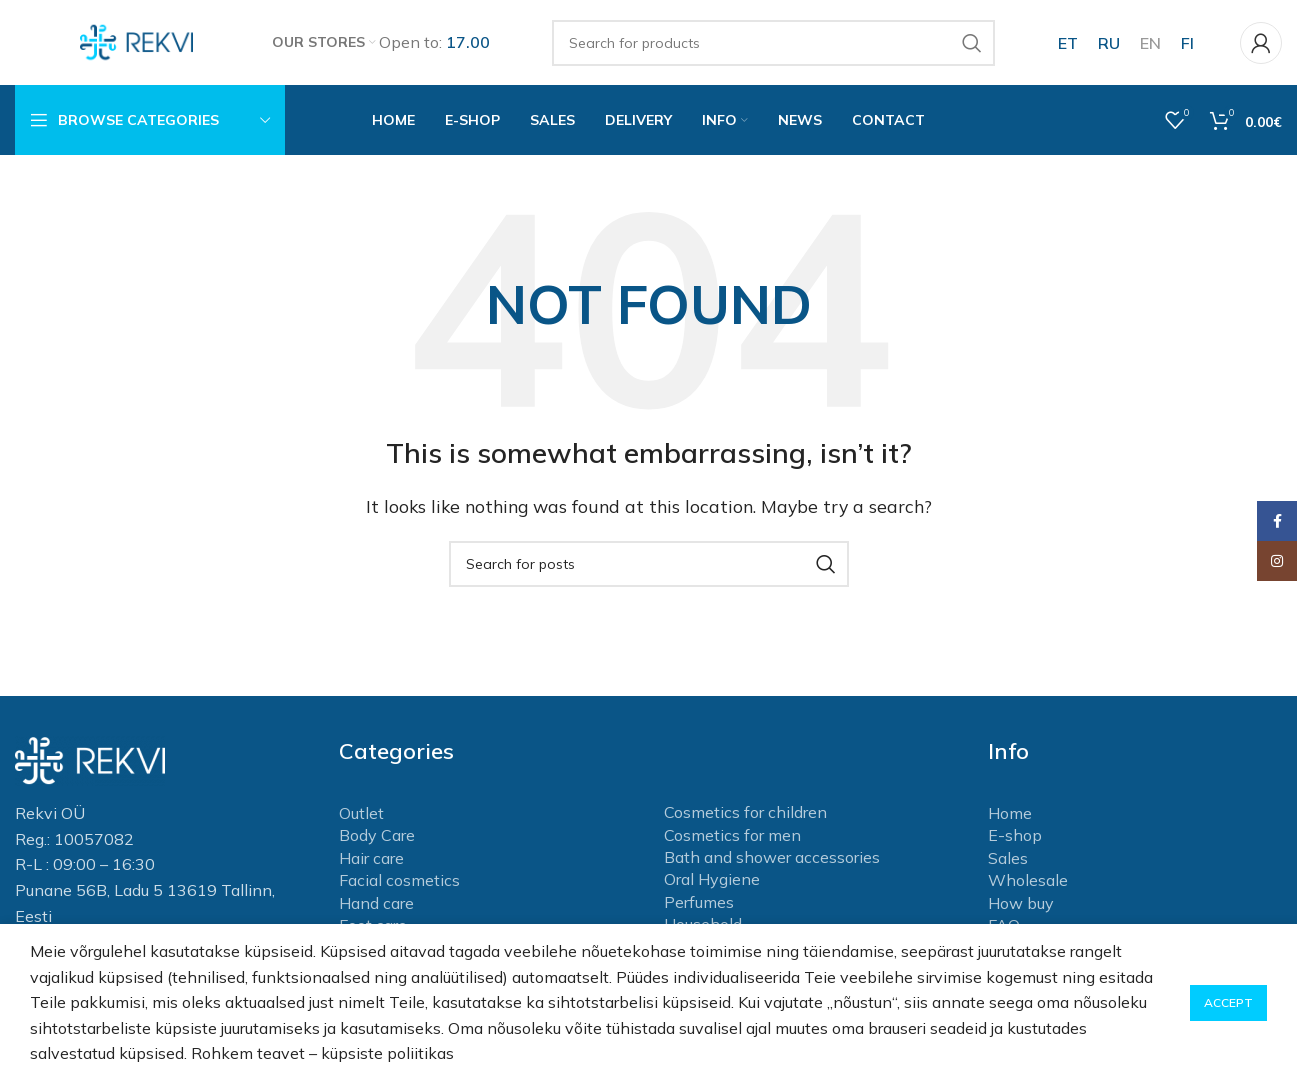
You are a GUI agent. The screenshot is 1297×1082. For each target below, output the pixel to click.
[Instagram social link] (1277, 561)
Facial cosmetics (399, 885)
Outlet (361, 818)
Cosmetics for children (745, 817)
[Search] (774, 45)
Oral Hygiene (712, 884)
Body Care (377, 840)
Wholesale (1028, 885)
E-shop (1015, 840)
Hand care (376, 907)
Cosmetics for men (732, 839)
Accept (1228, 1002)
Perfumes (699, 907)
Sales (1008, 863)
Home (1010, 818)
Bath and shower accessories (772, 862)
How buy (1021, 907)
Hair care (371, 863)
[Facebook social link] (1277, 521)
